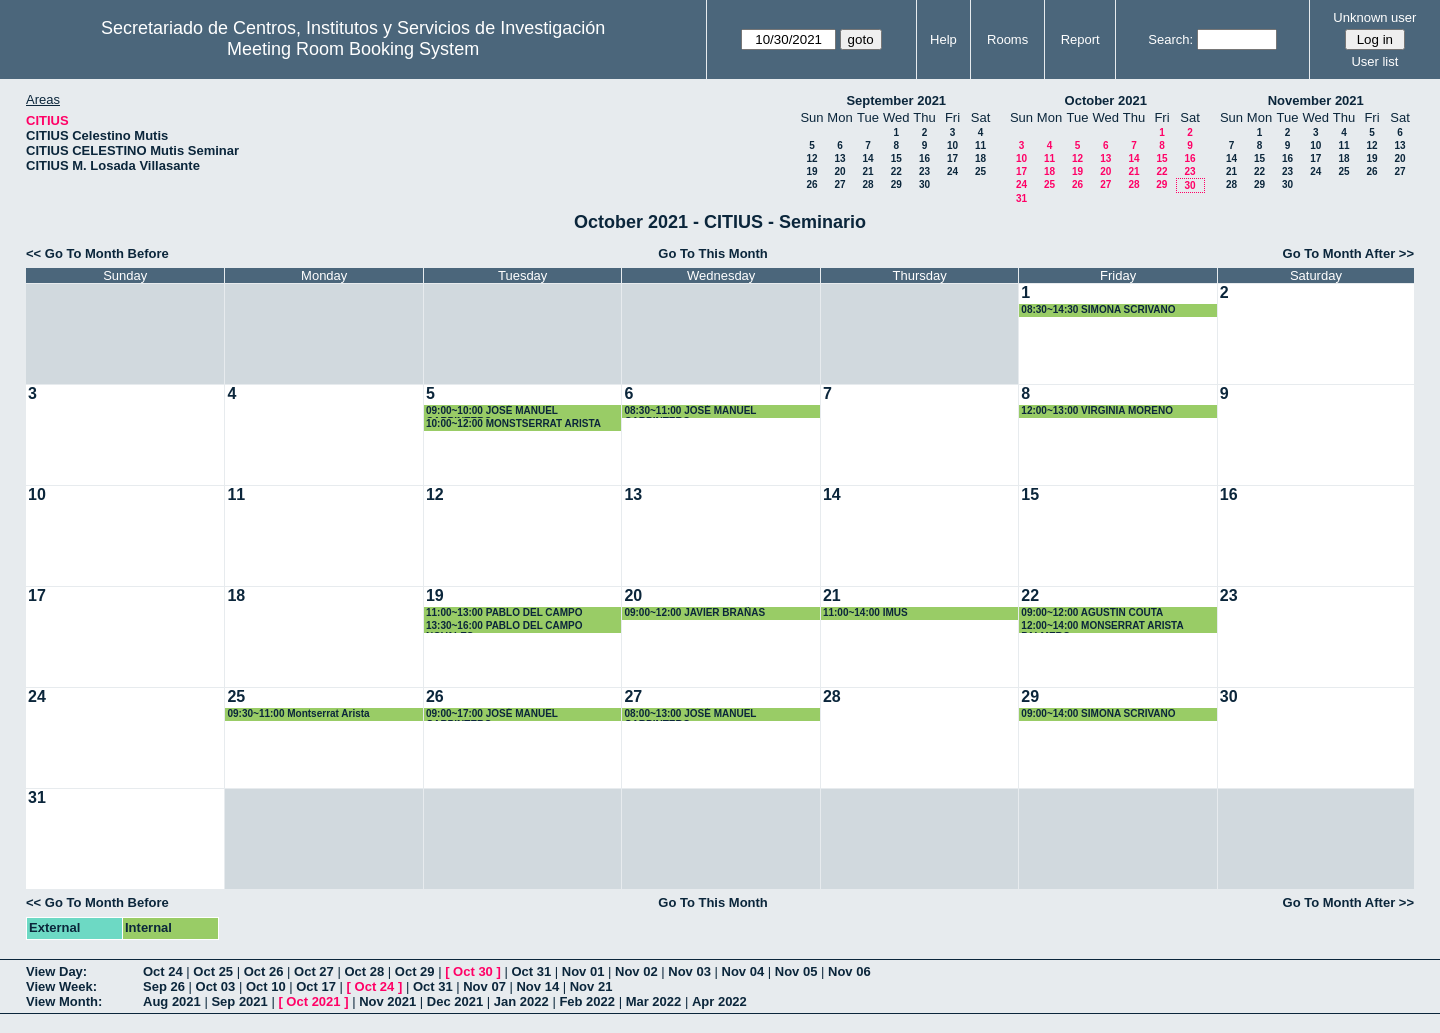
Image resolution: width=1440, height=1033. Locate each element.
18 (980, 158)
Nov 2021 (387, 1001)
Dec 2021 (455, 1001)
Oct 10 (266, 986)
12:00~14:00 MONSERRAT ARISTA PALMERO (1102, 626)
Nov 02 (636, 971)
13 (839, 158)
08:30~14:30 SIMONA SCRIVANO (1098, 309)
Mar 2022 (654, 1001)
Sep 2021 (239, 1001)
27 (839, 184)
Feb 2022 (587, 1001)
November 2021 (1316, 100)
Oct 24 (163, 971)
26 (811, 184)
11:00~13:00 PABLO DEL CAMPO (504, 612)
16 (924, 158)
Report (1080, 39)
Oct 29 (415, 971)
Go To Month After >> (1348, 253)
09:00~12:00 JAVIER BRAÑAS (694, 612)
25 (980, 171)
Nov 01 (583, 971)
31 (1021, 198)
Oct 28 (364, 971)
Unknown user (1374, 17)
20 (839, 171)
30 (924, 184)
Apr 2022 (719, 1001)
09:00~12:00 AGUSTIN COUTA (1092, 612)
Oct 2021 (313, 1001)
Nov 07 (484, 986)
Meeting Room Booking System (353, 49)
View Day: (56, 971)
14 (867, 158)
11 (980, 145)
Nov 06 (849, 971)
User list (1374, 61)
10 (952, 145)
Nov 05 (796, 971)
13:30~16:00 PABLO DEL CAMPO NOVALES (504, 626)
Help (943, 39)
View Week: (61, 986)
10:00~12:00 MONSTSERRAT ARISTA (513, 423)
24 (952, 171)
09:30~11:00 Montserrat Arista (298, 713)
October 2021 (1106, 100)
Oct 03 (216, 986)
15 (896, 158)
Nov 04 (743, 971)
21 (867, 171)
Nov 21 (591, 986)
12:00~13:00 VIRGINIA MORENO (1097, 410)
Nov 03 (689, 971)
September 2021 (896, 100)
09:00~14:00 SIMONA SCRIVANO (1098, 713)
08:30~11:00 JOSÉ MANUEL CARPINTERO (690, 411)
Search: (1170, 39)
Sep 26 (164, 986)
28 (867, 184)
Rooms (1007, 39)
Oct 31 (531, 971)
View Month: (64, 1001)
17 (952, 158)
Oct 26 (264, 971)
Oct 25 (213, 971)
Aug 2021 (172, 1001)
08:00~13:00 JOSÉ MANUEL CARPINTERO (690, 714)
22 (896, 171)
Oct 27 (314, 971)
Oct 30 (473, 971)
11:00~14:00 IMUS (865, 612)
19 (811, 171)
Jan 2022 (521, 1001)
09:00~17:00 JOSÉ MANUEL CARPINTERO (492, 714)
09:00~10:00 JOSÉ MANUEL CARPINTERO (492, 411)
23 (924, 171)
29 (896, 184)
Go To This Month (713, 253)
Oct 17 (316, 986)
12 (811, 158)
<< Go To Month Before (97, 253)
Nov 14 (537, 986)
